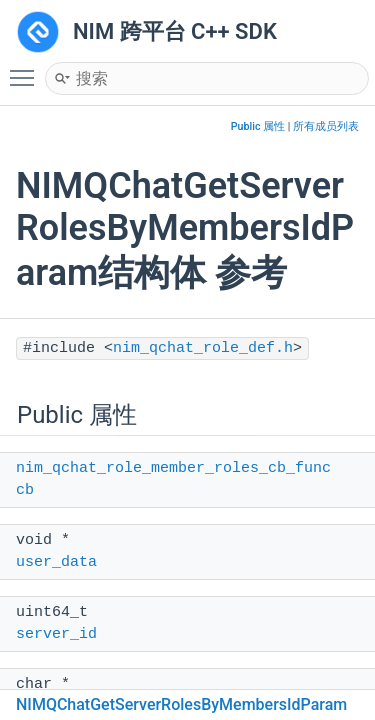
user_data (56, 562)
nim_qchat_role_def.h (203, 348)
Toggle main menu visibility (27, 69)
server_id (56, 634)
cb (25, 490)
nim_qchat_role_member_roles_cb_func (173, 468)
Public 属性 (258, 126)
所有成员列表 (326, 126)
